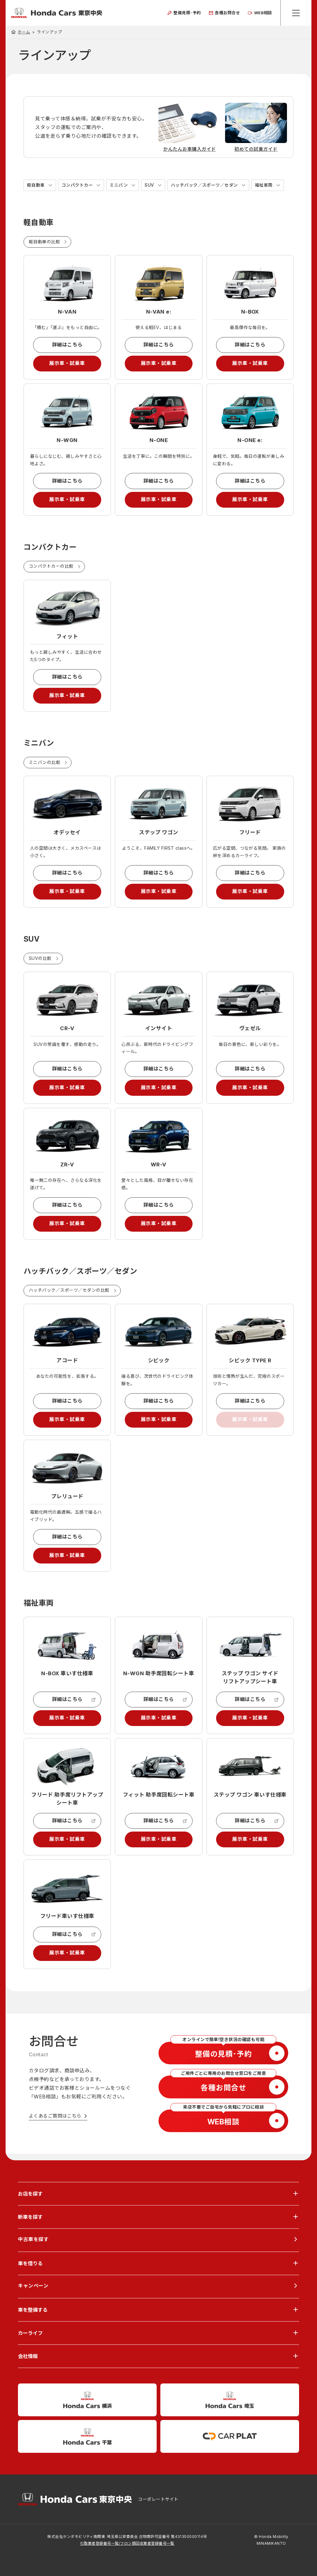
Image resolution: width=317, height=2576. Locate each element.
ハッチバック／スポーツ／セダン (204, 185)
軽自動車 (36, 185)
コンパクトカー (77, 185)
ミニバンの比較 (44, 764)
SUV (149, 185)
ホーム (24, 31)
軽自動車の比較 (44, 242)
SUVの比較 (40, 960)
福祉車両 (263, 185)
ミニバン (119, 185)
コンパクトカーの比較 (51, 567)
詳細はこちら (67, 345)
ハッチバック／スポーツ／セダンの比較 (69, 1293)
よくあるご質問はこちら (55, 2122)
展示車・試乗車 (67, 364)
